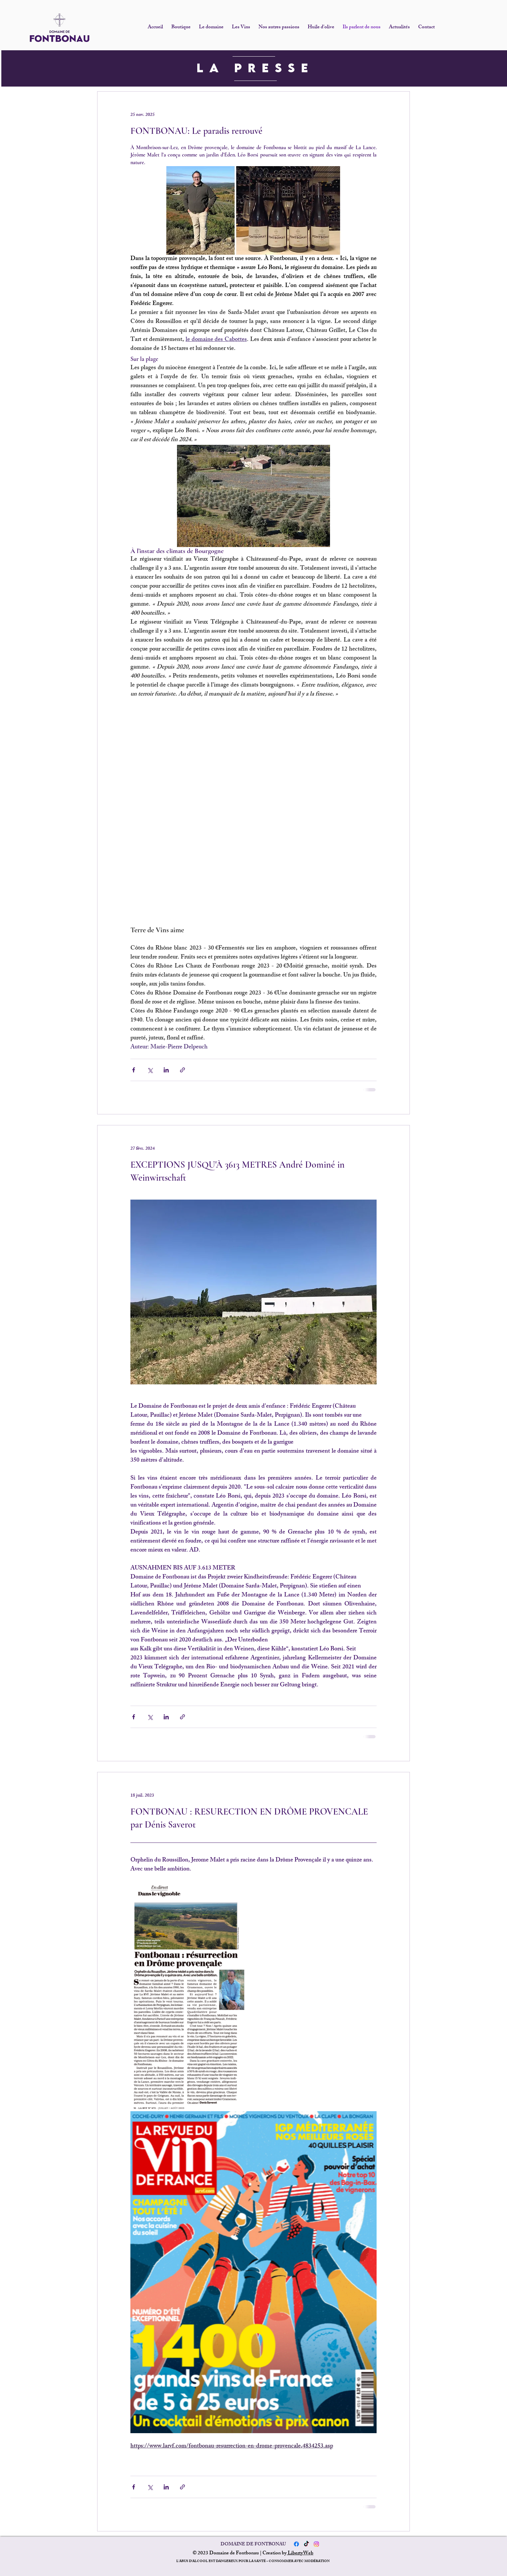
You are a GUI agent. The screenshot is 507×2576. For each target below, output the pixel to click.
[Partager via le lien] (182, 1070)
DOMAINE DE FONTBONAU (253, 2544)
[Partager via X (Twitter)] (150, 1070)
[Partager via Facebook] (133, 1070)
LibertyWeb (300, 2553)
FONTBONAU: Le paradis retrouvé (196, 131)
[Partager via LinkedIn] (166, 1070)
